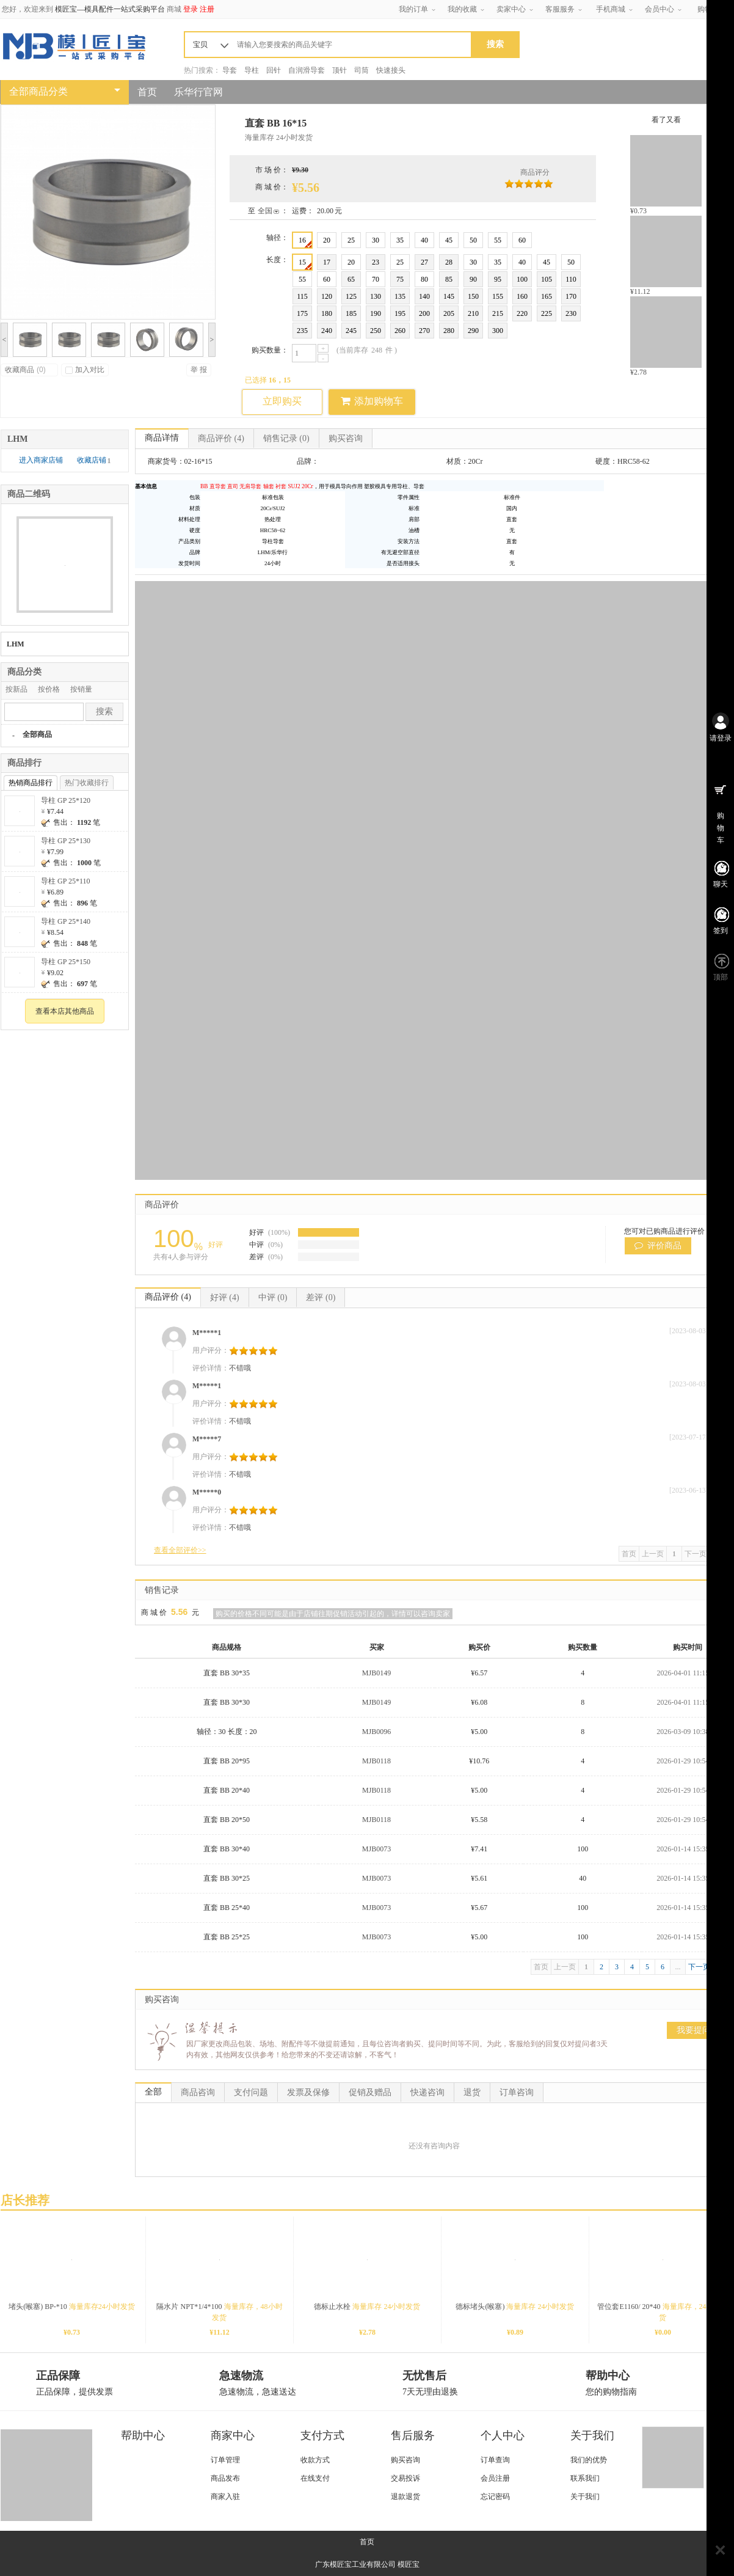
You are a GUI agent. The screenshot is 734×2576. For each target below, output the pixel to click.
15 (305, 263)
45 (448, 240)
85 (448, 279)
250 (375, 330)
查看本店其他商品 (64, 1011)
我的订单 (413, 9)
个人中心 (503, 2435)
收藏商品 (25, 369)
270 (424, 330)
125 (351, 296)
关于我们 (592, 2435)
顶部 (720, 977)
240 (326, 330)
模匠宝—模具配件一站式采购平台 (110, 9)
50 (473, 240)
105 (546, 279)
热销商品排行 (31, 782)
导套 (229, 70)
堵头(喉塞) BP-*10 (72, 2306)
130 (375, 296)
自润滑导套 (306, 70)
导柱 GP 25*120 (65, 800)
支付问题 (251, 2092)
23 (375, 262)
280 (448, 330)
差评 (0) (320, 1297)
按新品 (16, 689)
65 (351, 279)
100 (522, 279)
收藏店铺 (94, 460)
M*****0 (206, 1492)
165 (546, 296)
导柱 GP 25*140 (65, 921)
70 (375, 279)
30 (375, 240)
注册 (207, 9)
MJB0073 (376, 1849)
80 (424, 279)
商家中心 (233, 2435)
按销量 (81, 689)
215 (497, 313)
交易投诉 (405, 2478)
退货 (472, 2092)
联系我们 (585, 2478)
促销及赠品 (370, 2092)
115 (302, 296)
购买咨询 (346, 438)
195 (399, 313)
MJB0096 (376, 1731)
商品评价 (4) (168, 1296)
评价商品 (658, 1245)
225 (546, 313)
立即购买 (282, 401)
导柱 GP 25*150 (65, 961)
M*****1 (206, 1332)
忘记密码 (495, 2496)
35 (400, 240)
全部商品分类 (38, 91)
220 (522, 313)
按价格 (49, 689)
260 (399, 330)
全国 (265, 211)
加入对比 (84, 369)
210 (473, 313)
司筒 (361, 70)
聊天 (720, 884)
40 (424, 240)
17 (326, 262)
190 (375, 313)
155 (497, 296)
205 (448, 313)
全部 (153, 2091)
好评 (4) (224, 1297)
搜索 (104, 711)
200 (424, 313)
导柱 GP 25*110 (65, 881)
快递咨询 (427, 2092)
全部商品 (37, 734)
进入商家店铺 (42, 460)
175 (302, 313)
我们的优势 (588, 2460)
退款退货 (405, 2496)
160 (522, 296)
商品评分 (535, 172)
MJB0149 (376, 1673)
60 (522, 240)
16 (305, 241)
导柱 (251, 70)
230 (570, 313)
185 (351, 313)
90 (473, 279)
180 (326, 313)
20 (326, 240)
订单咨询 (517, 2092)
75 (400, 279)
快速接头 (390, 70)
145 (448, 296)
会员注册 (495, 2478)
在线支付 (315, 2478)
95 (497, 279)
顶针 (339, 70)
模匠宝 (409, 2564)
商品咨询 (198, 2092)
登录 (190, 9)
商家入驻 (225, 2496)
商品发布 (225, 2478)
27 (424, 262)
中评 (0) (273, 1297)
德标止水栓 (367, 2306)
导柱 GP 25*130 (65, 840)
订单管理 (225, 2460)
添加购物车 (372, 400)
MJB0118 (376, 1761)
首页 (147, 92)
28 (448, 262)
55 (497, 240)
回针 (273, 70)
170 (570, 296)
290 (473, 330)
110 (570, 279)
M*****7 (206, 1439)
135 (399, 296)
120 (326, 296)
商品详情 (162, 437)
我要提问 (694, 2030)
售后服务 (413, 2435)
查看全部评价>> (180, 1550)
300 (497, 330)
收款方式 (315, 2460)
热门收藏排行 (87, 782)
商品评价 (221, 438)
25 (351, 240)
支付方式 (322, 2435)
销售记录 (286, 438)
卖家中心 (511, 9)
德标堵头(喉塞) (515, 2306)
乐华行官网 (198, 92)
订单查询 (495, 2460)
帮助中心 (143, 2435)
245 (351, 330)
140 (424, 296)
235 (302, 330)
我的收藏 (462, 9)
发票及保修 (308, 2092)
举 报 (199, 369)
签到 (720, 930)
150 (473, 296)
